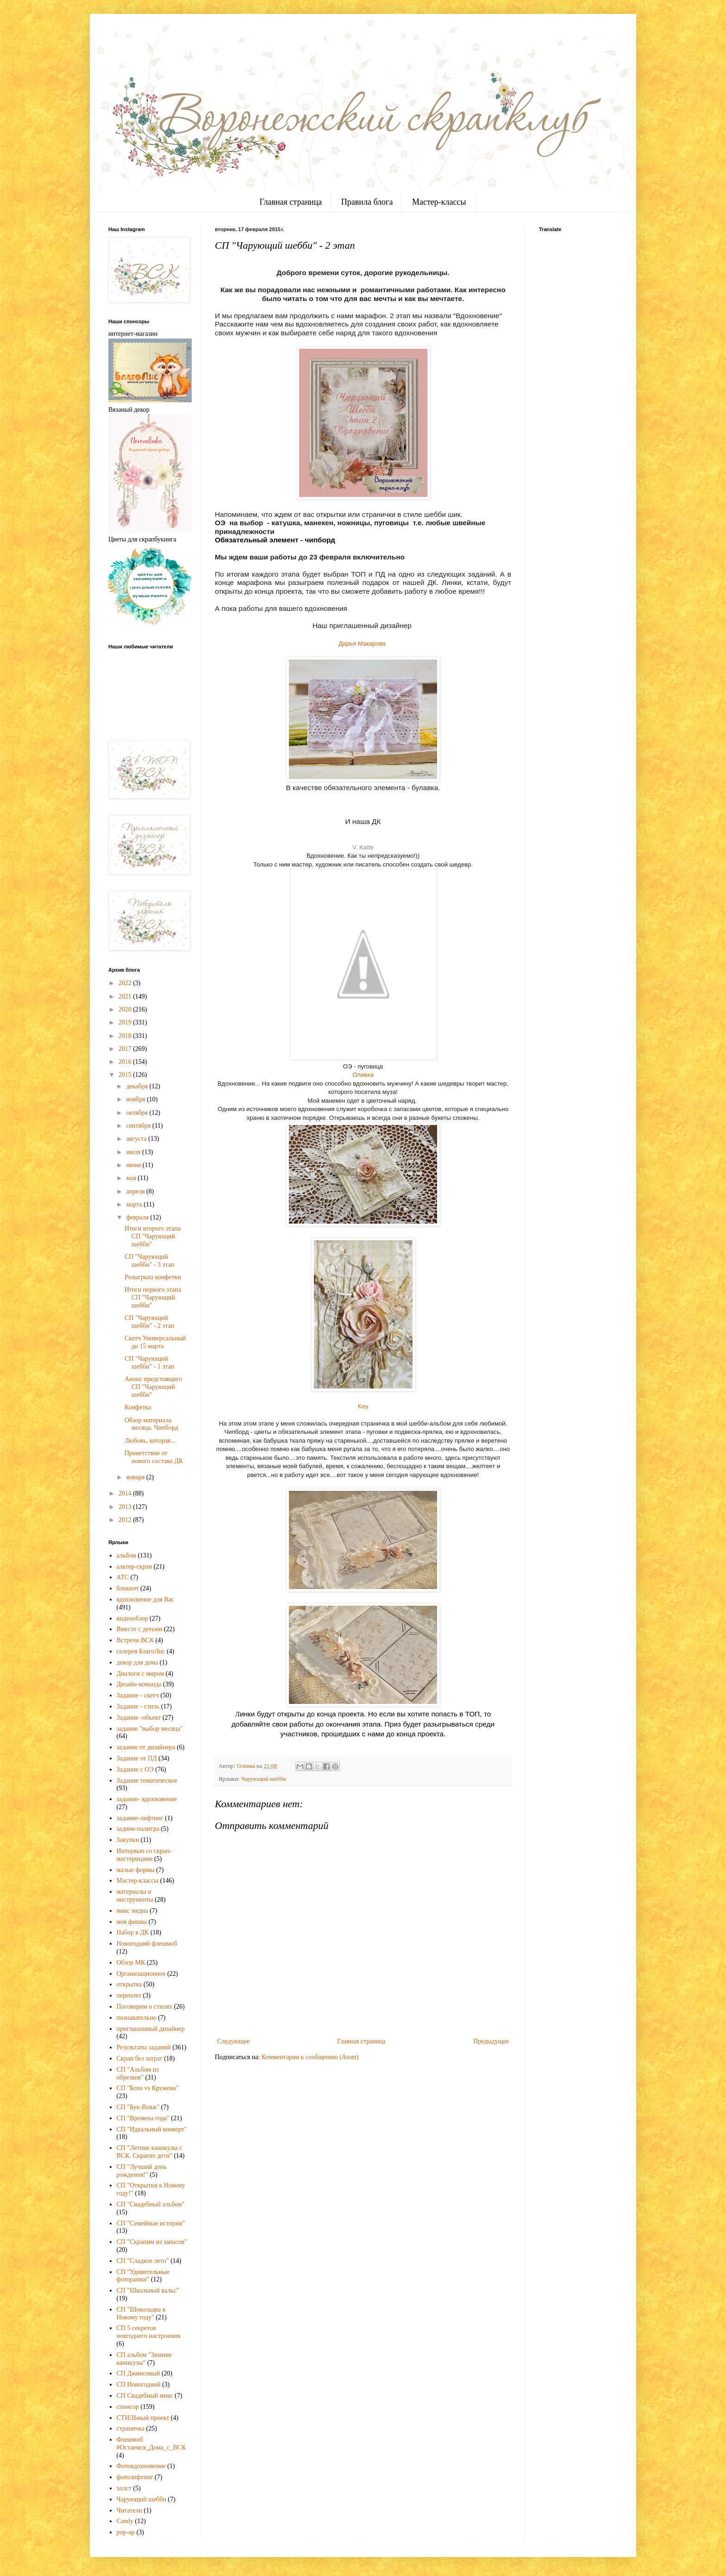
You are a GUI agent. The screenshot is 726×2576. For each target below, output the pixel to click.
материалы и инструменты (135, 1895)
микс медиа (132, 1910)
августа (137, 1138)
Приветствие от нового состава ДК (154, 1457)
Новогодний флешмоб (147, 1943)
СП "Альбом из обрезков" (138, 2073)
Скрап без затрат (140, 2058)
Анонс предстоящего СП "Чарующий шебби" (153, 1387)
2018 (126, 1035)
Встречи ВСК (135, 1640)
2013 (126, 1506)
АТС (123, 1577)
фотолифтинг (135, 2477)
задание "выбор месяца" (150, 1728)
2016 (126, 1061)
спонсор (128, 2406)
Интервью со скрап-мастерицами (144, 1854)
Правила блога (367, 202)
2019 (126, 1022)
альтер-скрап (134, 1566)
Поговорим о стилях (145, 2006)
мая (132, 1178)
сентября (139, 1125)
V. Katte (363, 847)
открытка (129, 1984)
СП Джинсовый (138, 2373)
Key (363, 1406)
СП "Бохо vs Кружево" (148, 2088)
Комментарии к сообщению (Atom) (310, 2057)
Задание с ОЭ (135, 1769)
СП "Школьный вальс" (148, 2290)
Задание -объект (139, 1717)
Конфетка (138, 1407)
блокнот (128, 1588)
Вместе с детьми (140, 1629)
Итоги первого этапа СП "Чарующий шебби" (153, 1297)
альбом (126, 1555)
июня (134, 1165)
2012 (126, 1519)
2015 (126, 1074)
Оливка (363, 1074)
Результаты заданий (144, 2047)
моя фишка (132, 1921)
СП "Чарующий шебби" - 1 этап (149, 1362)
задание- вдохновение (147, 1799)
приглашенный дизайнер (151, 2028)
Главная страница (290, 202)
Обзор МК (131, 1962)
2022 (126, 983)
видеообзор (132, 1618)
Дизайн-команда (139, 1684)
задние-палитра (138, 1828)
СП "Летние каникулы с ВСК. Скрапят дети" (149, 2151)
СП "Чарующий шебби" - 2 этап (149, 1321)
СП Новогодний (139, 2384)
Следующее (233, 2041)
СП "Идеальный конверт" (152, 2129)
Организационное (141, 1973)
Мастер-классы (439, 202)
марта (135, 1204)
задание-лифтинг (140, 1818)
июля (134, 1152)
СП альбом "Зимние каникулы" (144, 2358)
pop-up (126, 2532)
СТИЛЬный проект (143, 2417)
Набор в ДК (133, 1932)
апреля (136, 1191)
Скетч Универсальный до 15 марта (155, 1342)
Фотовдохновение (141, 2466)
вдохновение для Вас (146, 1599)
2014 (126, 1493)
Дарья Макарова (363, 643)
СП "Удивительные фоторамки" (143, 2275)
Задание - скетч (138, 1695)
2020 (126, 1009)
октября (137, 1112)
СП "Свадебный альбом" (151, 2204)
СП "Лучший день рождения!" (142, 2170)
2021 (126, 996)
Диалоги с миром (140, 1673)
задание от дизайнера (146, 1747)
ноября (136, 1099)
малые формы (136, 1869)
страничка (131, 2428)
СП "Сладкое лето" (143, 2260)
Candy (125, 2521)
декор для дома (137, 1662)
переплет (129, 1995)
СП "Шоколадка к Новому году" (141, 2313)
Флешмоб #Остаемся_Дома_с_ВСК (151, 2443)
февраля (138, 1217)
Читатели (130, 2510)
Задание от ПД (137, 1758)
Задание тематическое (147, 1780)
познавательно (136, 2017)
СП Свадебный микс (145, 2395)
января (136, 1477)
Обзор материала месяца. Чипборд (151, 1424)
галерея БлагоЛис (141, 1651)
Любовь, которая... (150, 1440)
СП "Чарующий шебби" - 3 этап (149, 1260)
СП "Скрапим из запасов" (152, 2241)
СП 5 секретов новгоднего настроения (149, 2332)
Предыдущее (491, 2041)
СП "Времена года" (143, 2118)
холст (124, 2488)
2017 (126, 1048)
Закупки (128, 1839)
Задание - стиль (138, 1706)
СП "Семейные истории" (151, 2223)
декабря (137, 1086)
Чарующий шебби (263, 1779)
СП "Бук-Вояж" (138, 2107)
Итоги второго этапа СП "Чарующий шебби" (153, 1236)
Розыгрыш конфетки (153, 1277)
